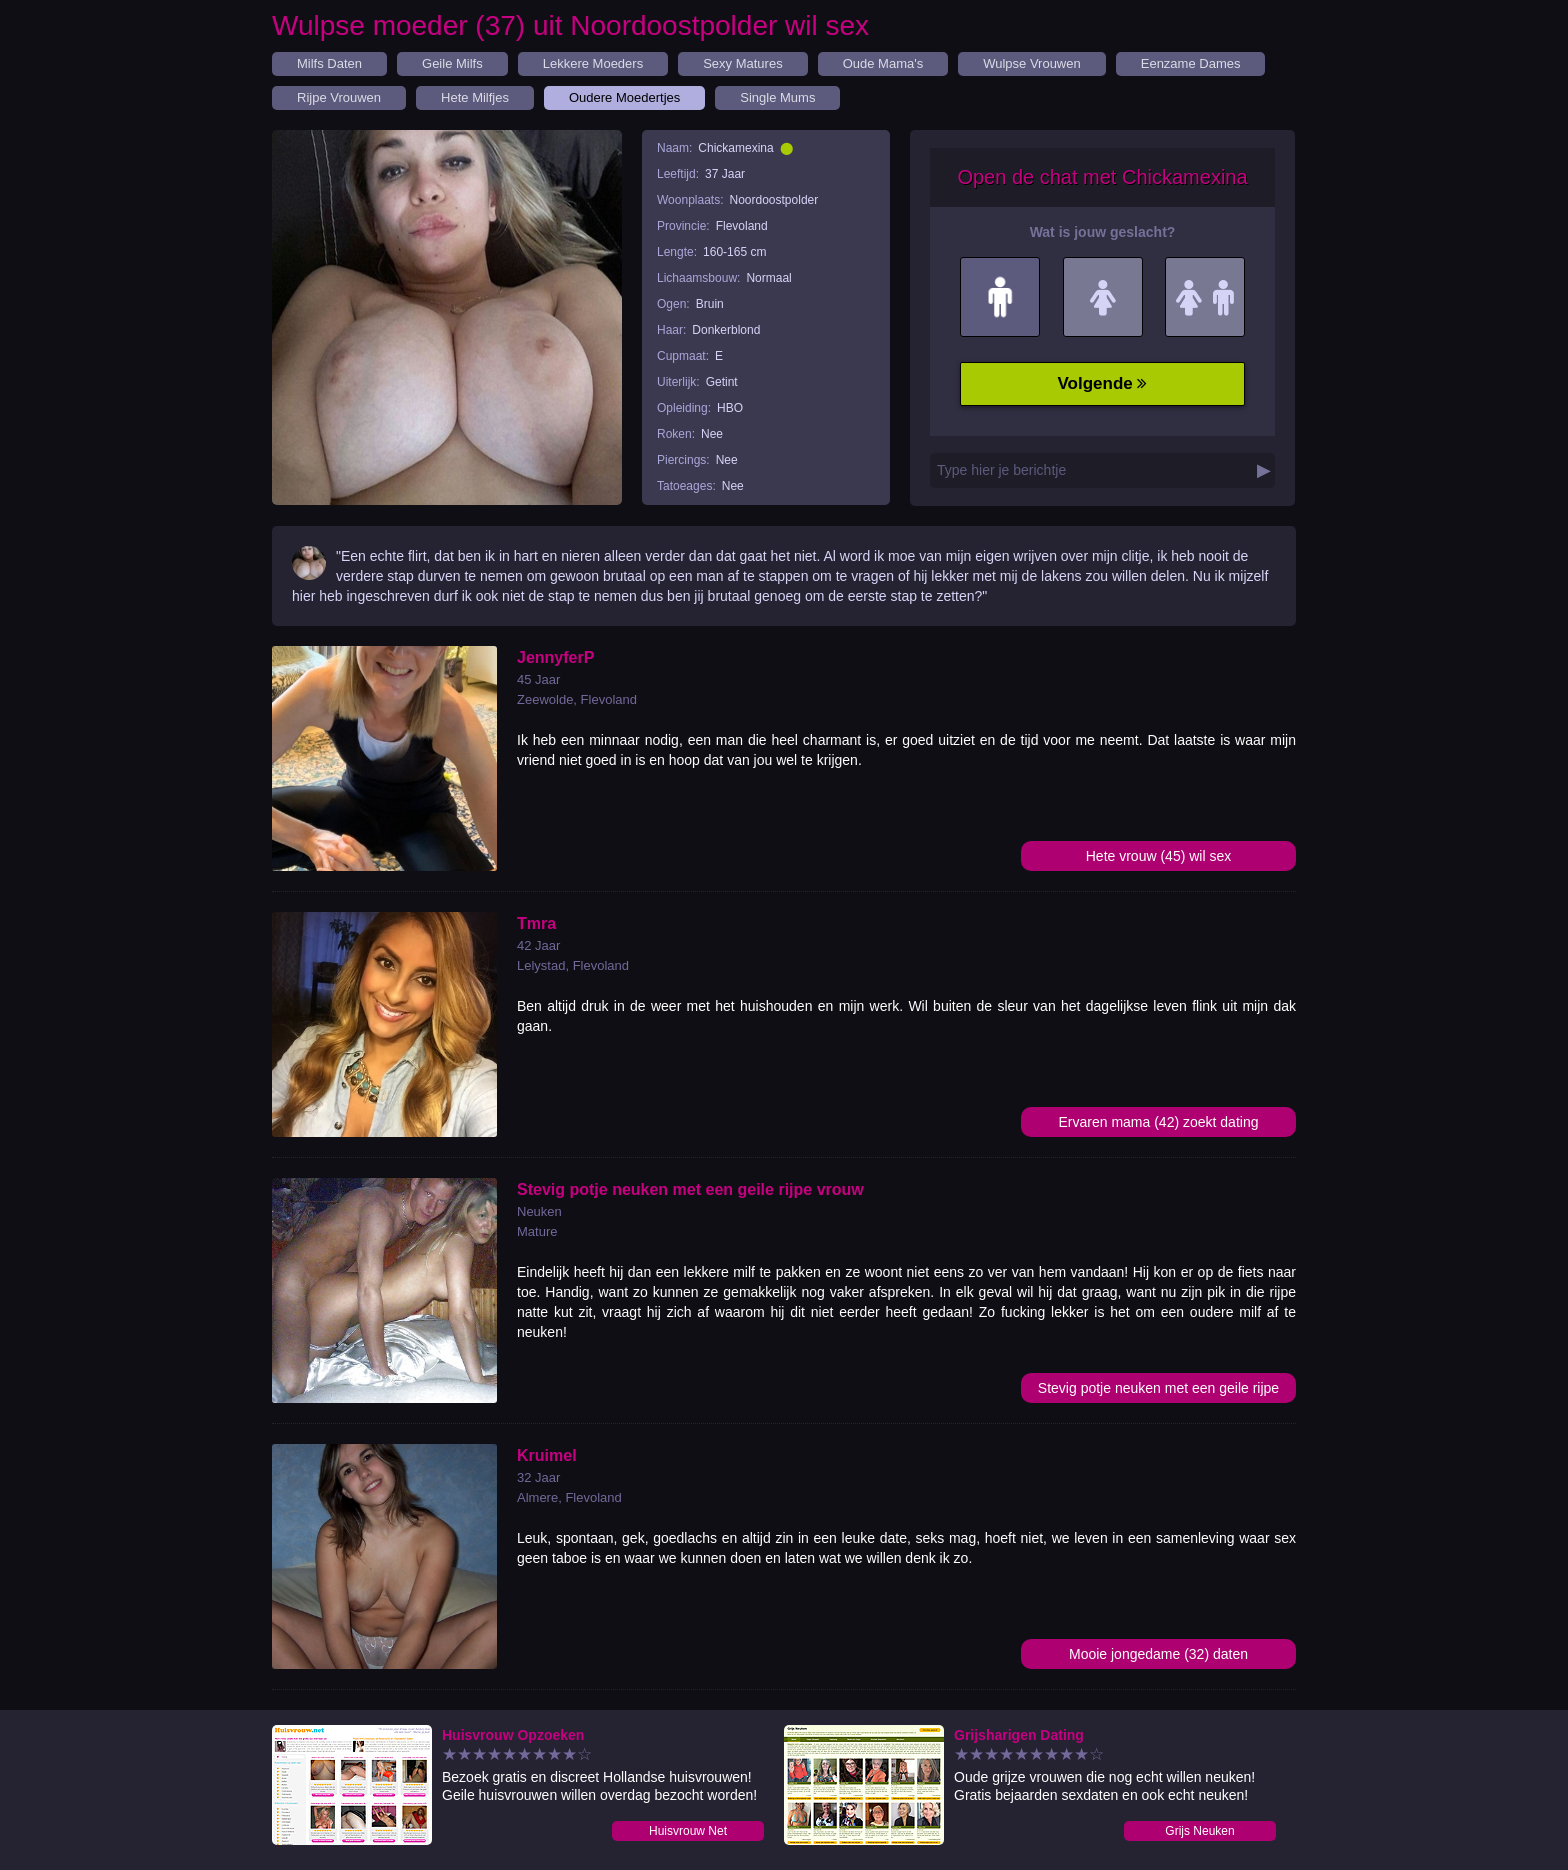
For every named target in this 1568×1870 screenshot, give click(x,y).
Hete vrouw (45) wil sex (1159, 856)
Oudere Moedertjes (624, 97)
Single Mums (777, 97)
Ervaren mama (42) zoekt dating (1159, 1122)
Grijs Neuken (1199, 1831)
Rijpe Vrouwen (339, 97)
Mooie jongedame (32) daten (1158, 1654)
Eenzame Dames (1191, 63)
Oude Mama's (883, 63)
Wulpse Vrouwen (1032, 63)
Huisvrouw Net (688, 1831)
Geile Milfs (452, 63)
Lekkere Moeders (593, 63)
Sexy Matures (742, 63)
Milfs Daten (329, 63)
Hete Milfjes (475, 97)
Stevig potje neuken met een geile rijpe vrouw (1158, 1391)
